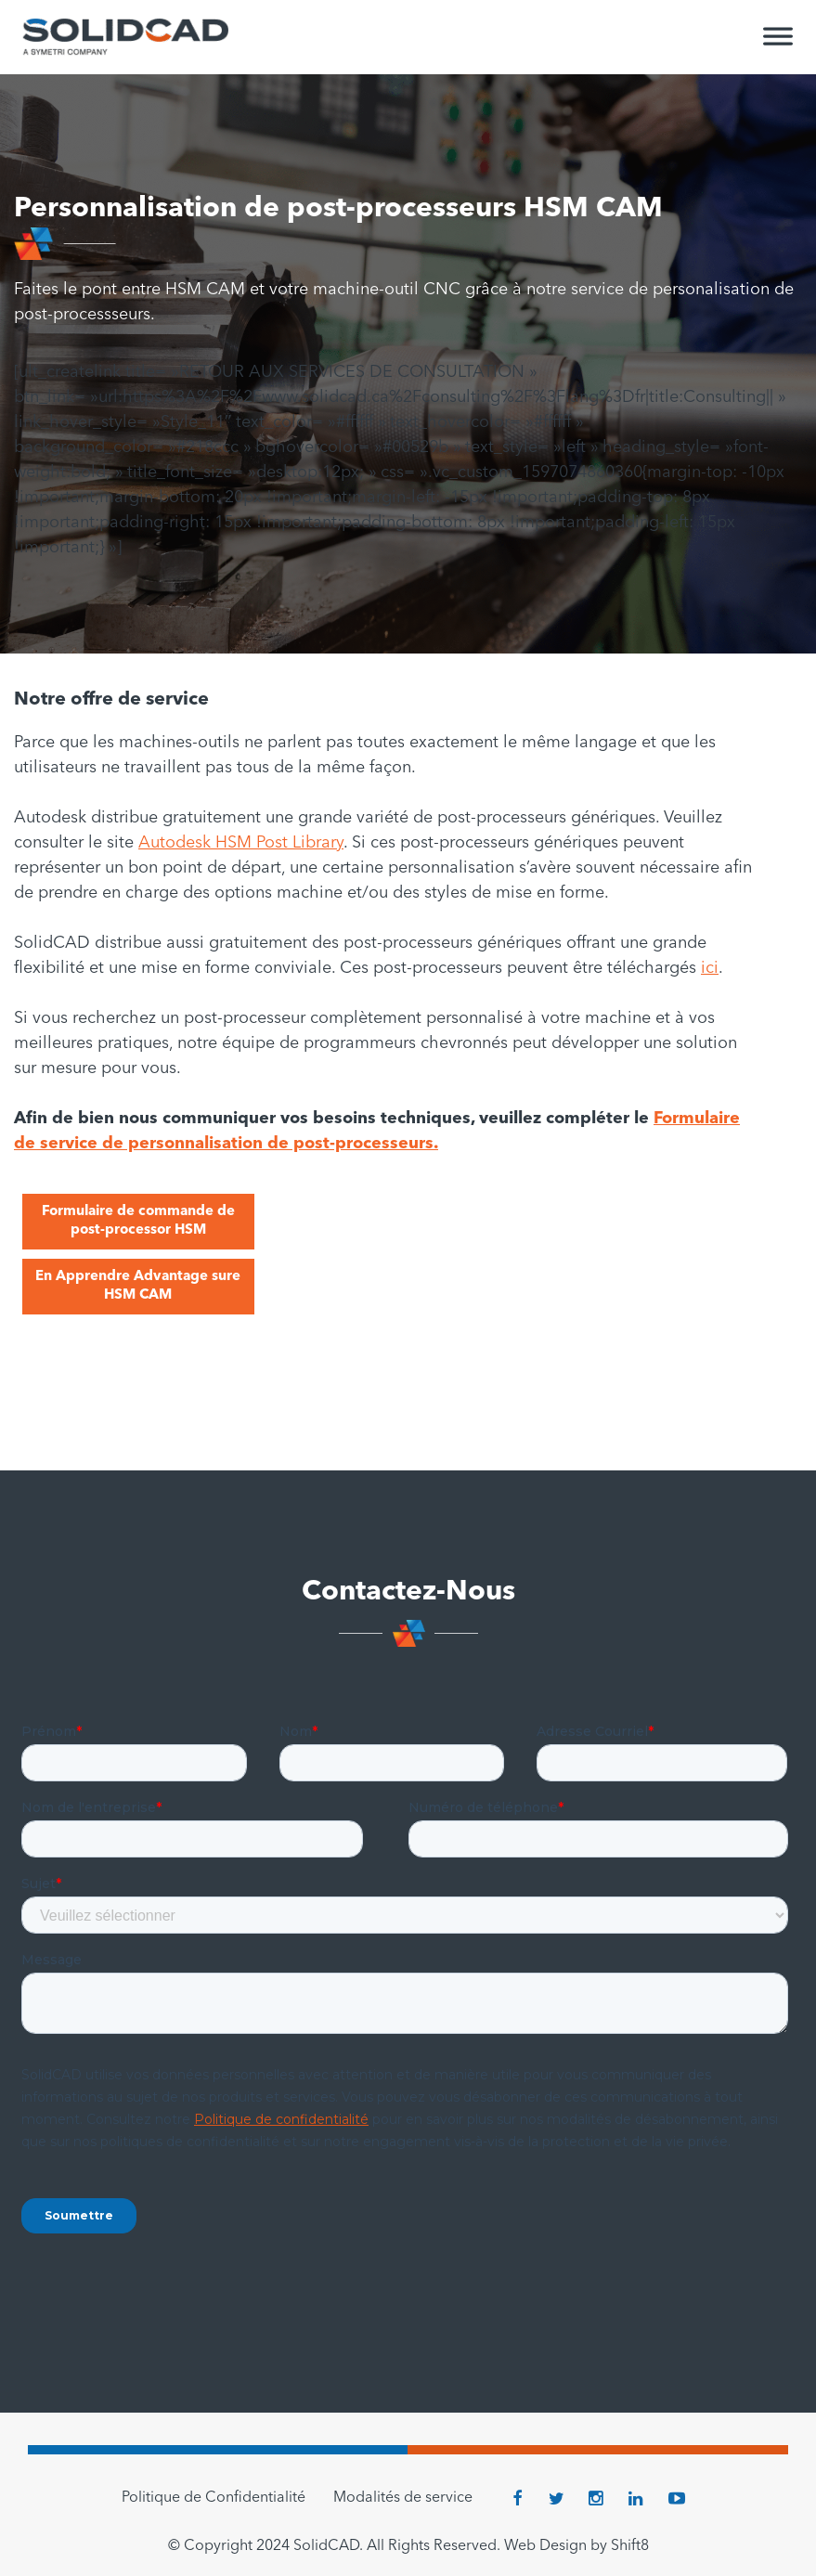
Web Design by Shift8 (576, 2546)
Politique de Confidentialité (213, 2498)
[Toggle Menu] (778, 44)
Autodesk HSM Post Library (240, 843)
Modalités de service (403, 2498)
